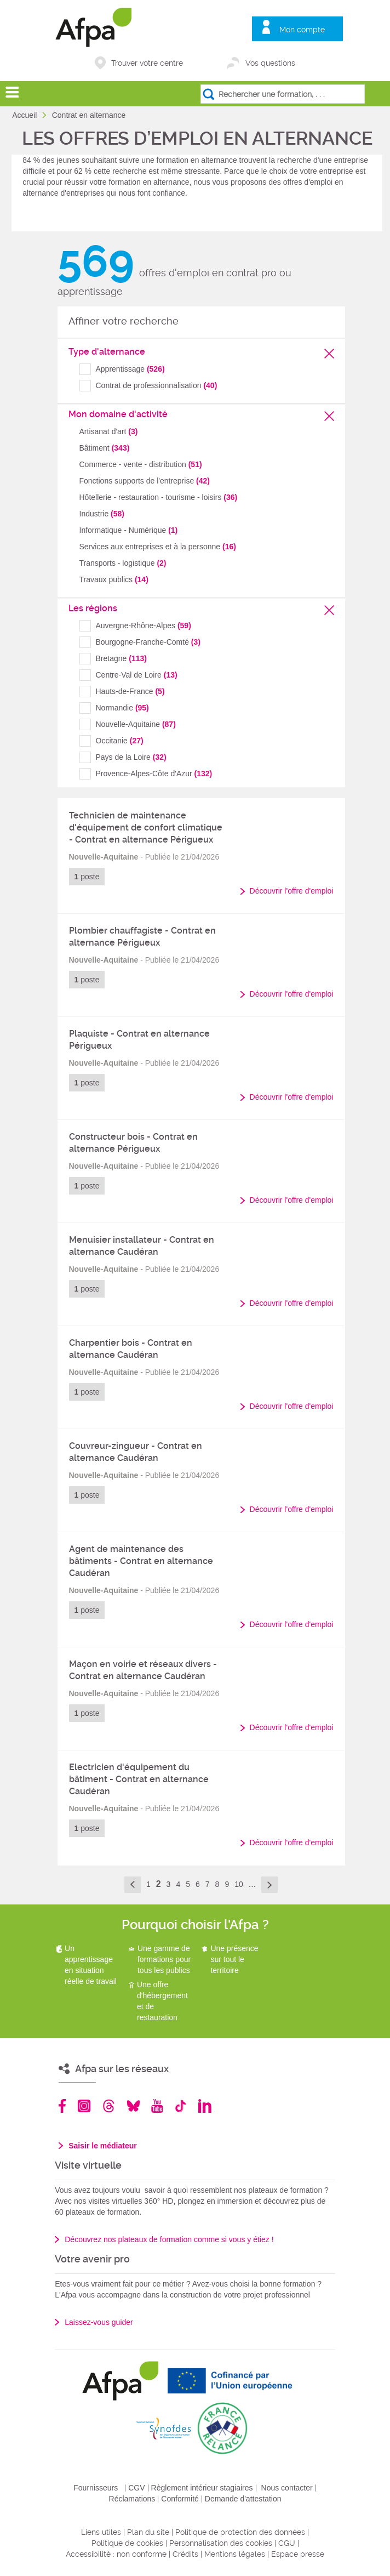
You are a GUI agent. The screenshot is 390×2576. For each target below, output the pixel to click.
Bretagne (121, 658)
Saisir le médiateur (102, 2145)
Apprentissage (130, 369)
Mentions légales (234, 2554)
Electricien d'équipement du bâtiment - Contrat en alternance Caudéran (139, 1779)
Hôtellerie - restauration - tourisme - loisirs (158, 497)
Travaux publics (113, 579)
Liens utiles (101, 2532)
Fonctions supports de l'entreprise (144, 480)
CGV (136, 2487)
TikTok (180, 2106)
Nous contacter (287, 2487)
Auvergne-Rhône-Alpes (143, 625)
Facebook (62, 2106)
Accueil (25, 115)
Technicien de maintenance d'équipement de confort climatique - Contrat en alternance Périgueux (145, 827)
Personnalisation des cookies (220, 2543)
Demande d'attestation (243, 2498)
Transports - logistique (123, 563)
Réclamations (132, 2498)
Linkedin (204, 2106)
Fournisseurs (95, 2487)
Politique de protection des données (240, 2532)
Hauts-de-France (130, 691)
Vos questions (270, 63)
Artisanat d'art (108, 431)
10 (238, 1884)
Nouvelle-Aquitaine (136, 724)
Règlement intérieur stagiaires (202, 2487)
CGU (286, 2543)
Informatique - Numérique (128, 530)
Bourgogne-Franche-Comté (148, 642)
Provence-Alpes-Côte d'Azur (154, 773)
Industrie (102, 513)
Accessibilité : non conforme (116, 2554)
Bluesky (133, 2106)
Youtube (157, 2106)
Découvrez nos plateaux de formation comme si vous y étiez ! (169, 2239)
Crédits (185, 2554)
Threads (109, 2106)
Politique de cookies (127, 2543)
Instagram (84, 2106)
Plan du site (148, 2532)
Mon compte (302, 29)
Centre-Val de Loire (136, 674)
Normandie (122, 707)
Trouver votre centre (147, 63)
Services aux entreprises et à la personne (157, 546)
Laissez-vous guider (99, 2322)
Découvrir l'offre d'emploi (292, 890)
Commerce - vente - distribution (140, 464)
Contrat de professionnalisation (156, 385)
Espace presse (297, 2554)
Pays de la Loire (131, 757)
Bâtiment (104, 447)
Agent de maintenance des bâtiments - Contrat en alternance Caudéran (141, 1561)
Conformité (179, 2498)
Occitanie (120, 740)
